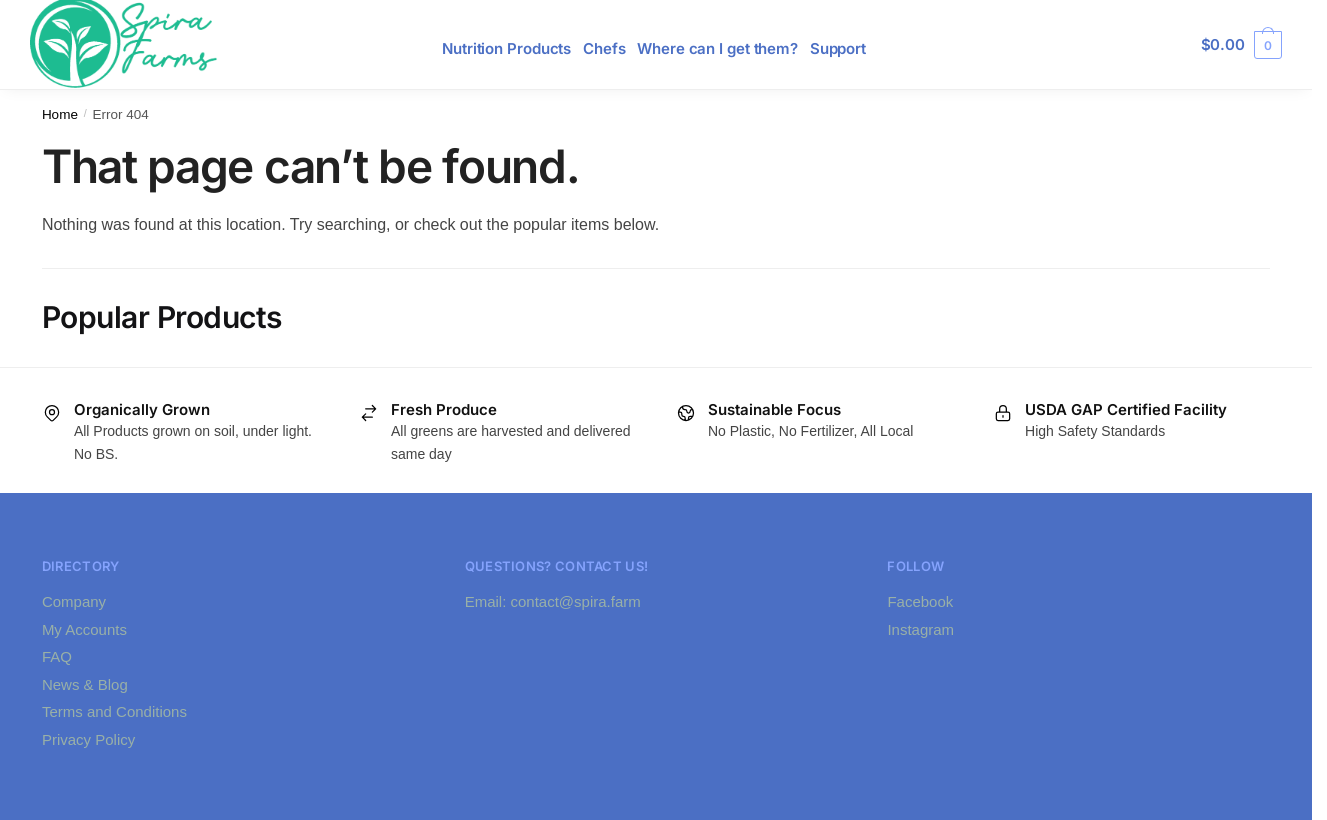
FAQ (57, 656)
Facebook (920, 601)
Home (60, 114)
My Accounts (84, 629)
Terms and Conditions (114, 711)
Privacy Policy (88, 739)
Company (74, 601)
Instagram (920, 629)
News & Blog (85, 684)
